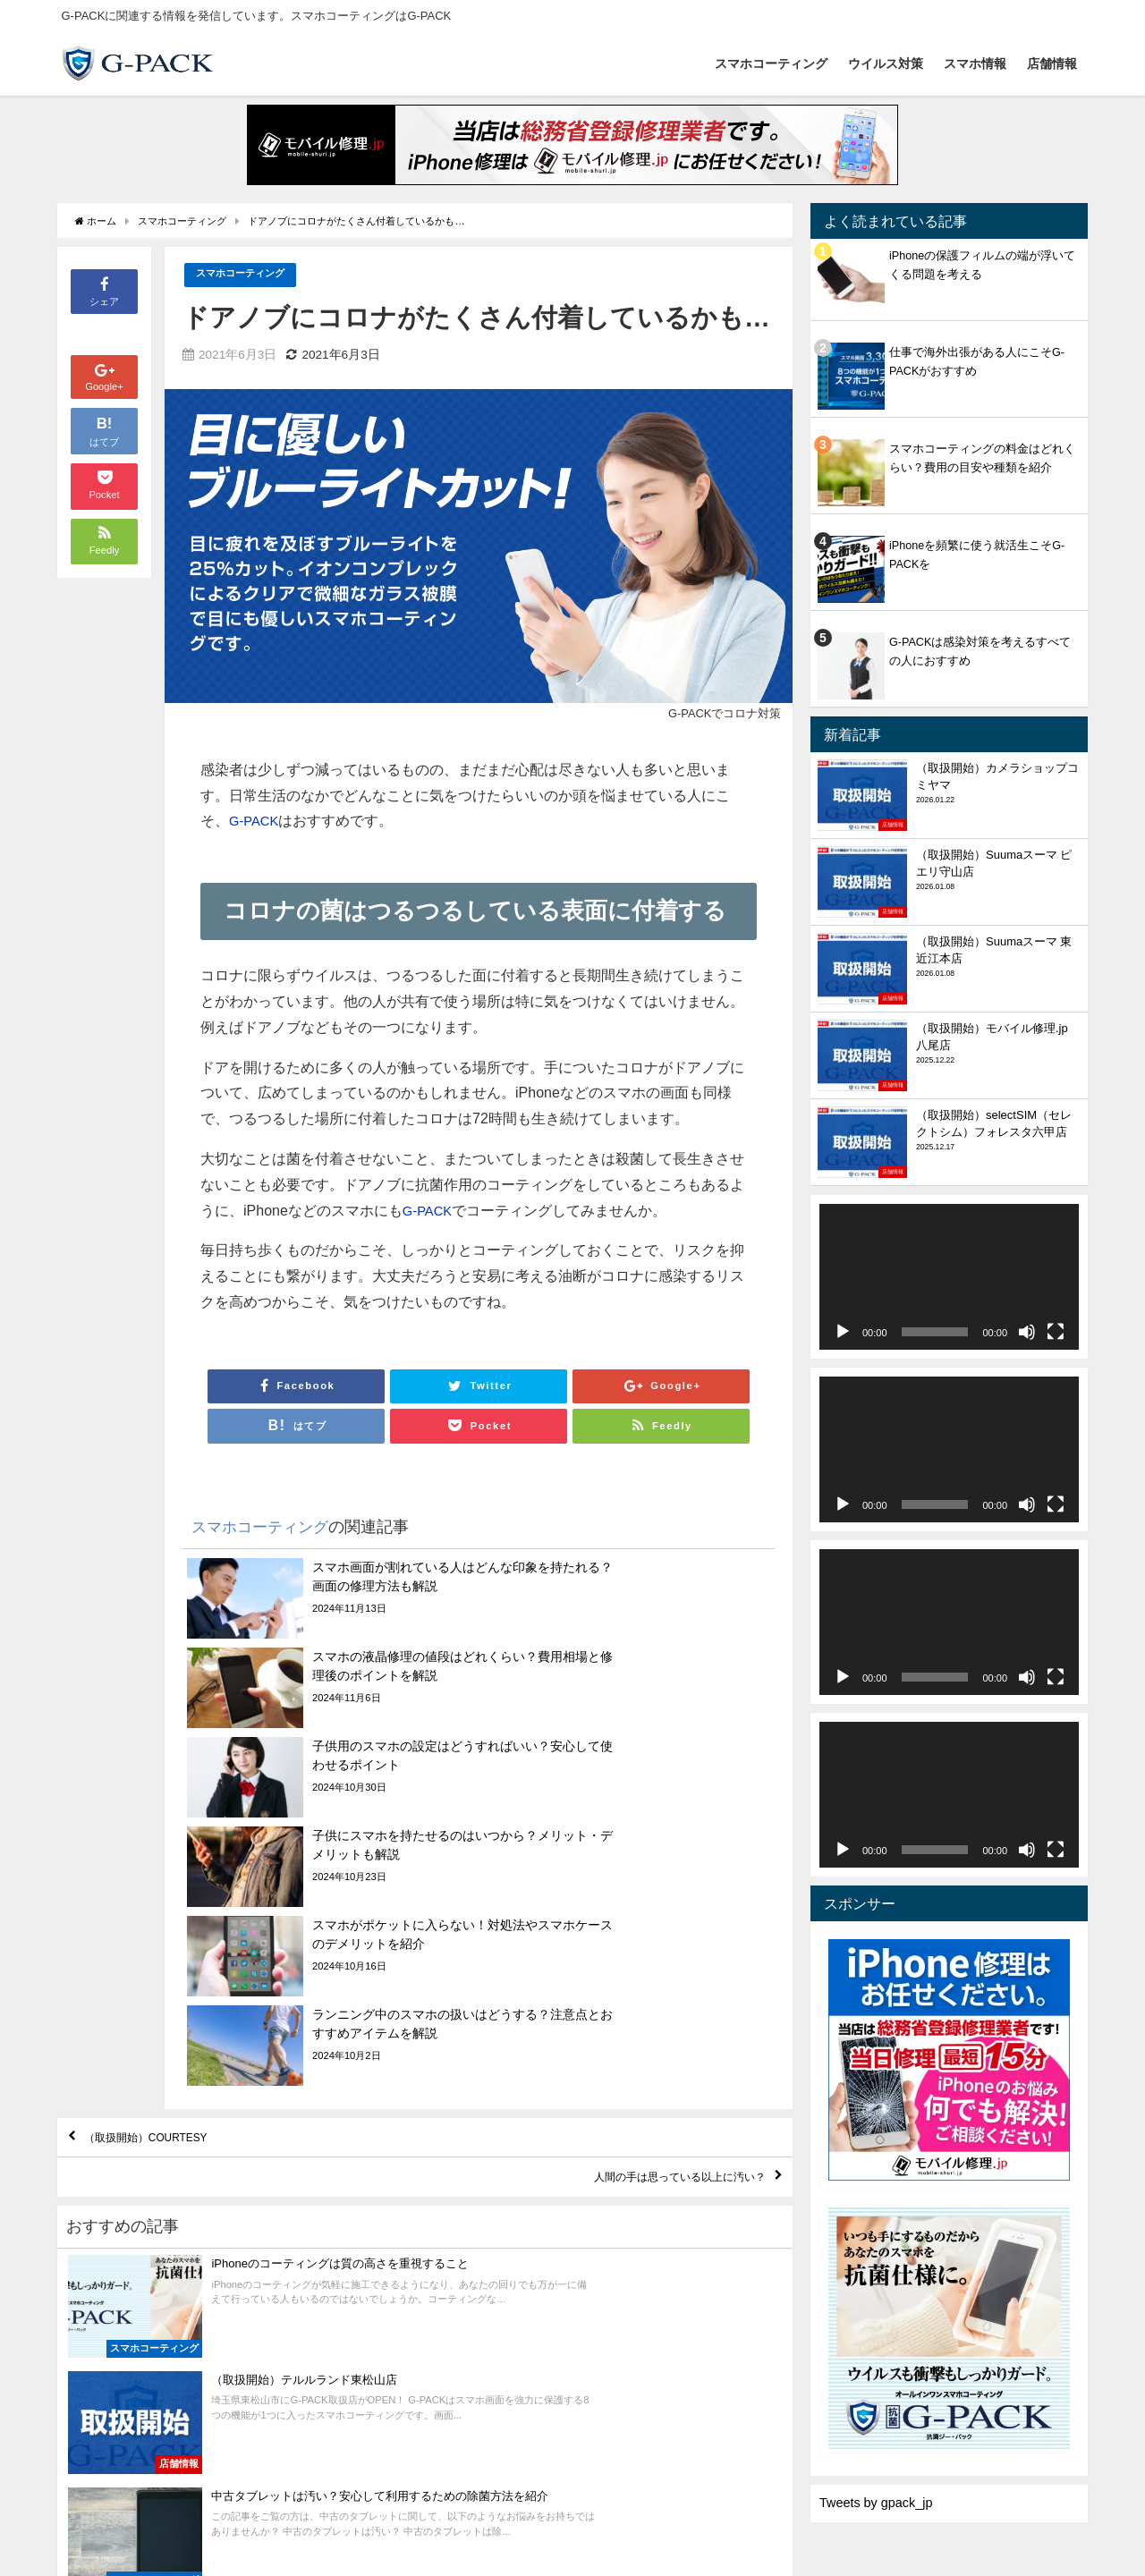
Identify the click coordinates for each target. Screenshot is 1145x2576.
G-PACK (256, 821)
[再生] (843, 1332)
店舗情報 (1052, 63)
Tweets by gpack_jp (875, 2502)
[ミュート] (1027, 1332)
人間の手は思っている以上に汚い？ (644, 1927)
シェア (104, 290)
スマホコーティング (771, 63)
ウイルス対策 (885, 63)
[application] (949, 1277)
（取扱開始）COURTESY (173, 1876)
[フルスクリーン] (1055, 1332)
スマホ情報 (975, 63)
